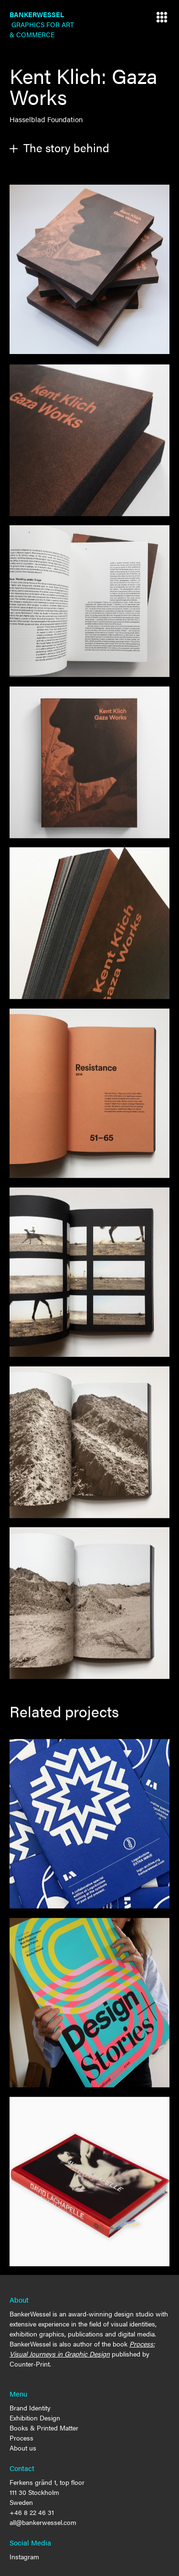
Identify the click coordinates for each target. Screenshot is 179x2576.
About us (23, 2447)
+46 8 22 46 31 (32, 2512)
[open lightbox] (89, 269)
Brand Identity (30, 2407)
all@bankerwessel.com (43, 2522)
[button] (162, 16)
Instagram (24, 2556)
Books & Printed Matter (44, 2427)
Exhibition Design (35, 2417)
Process (21, 2437)
